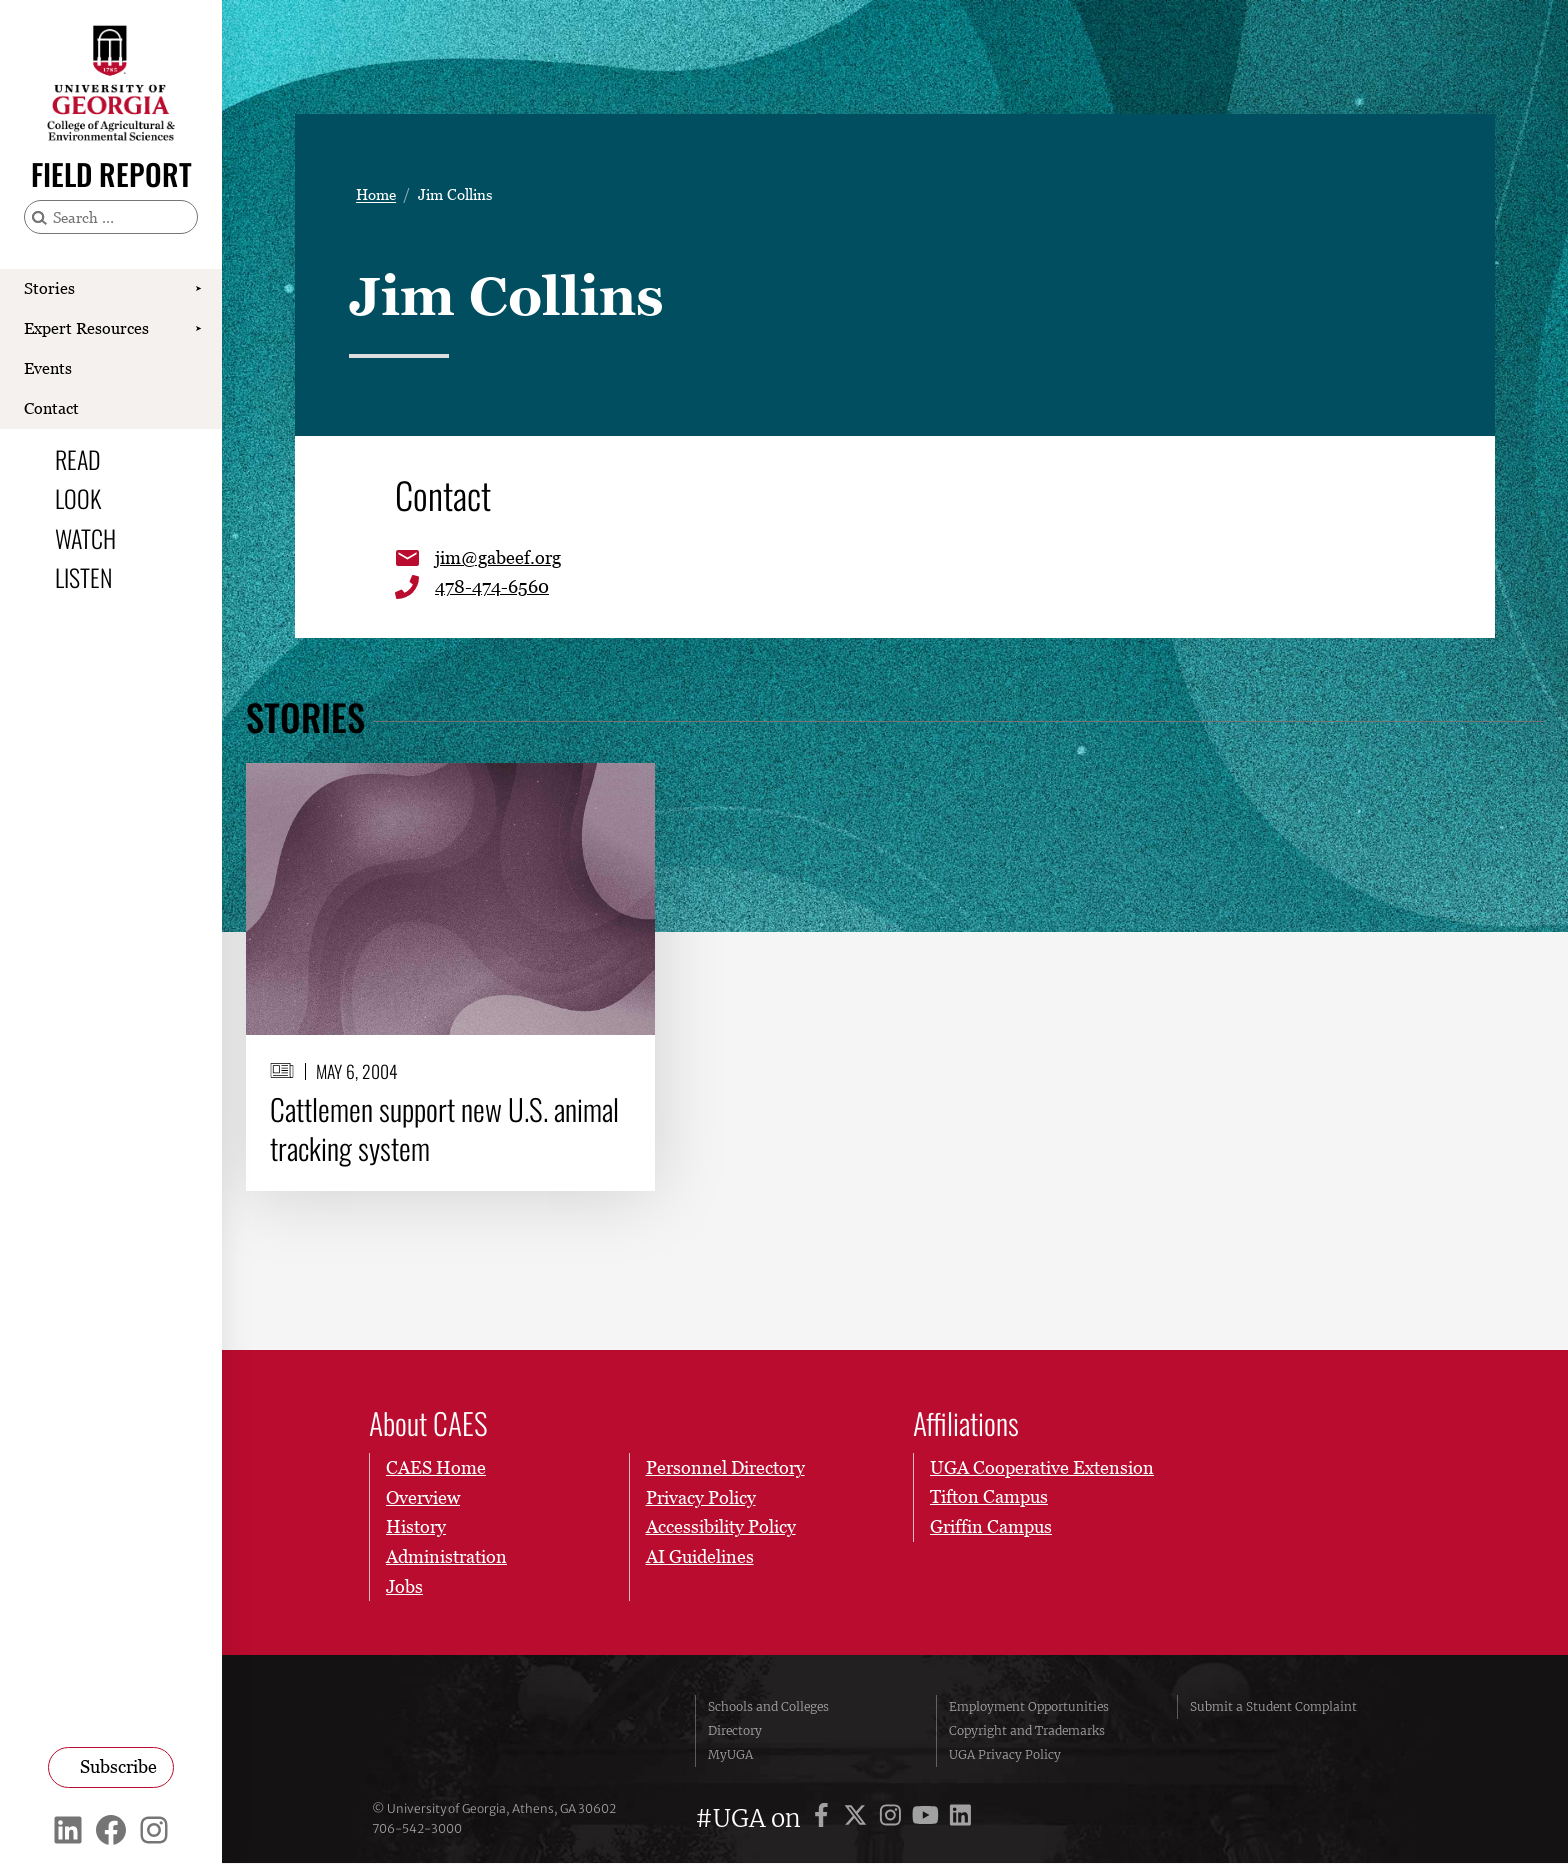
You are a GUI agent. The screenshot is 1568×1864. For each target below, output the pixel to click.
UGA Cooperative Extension (1042, 1468)
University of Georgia (518, 1732)
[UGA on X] (858, 1819)
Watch (85, 538)
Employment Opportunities (1029, 1707)
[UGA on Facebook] (824, 1819)
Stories (49, 288)
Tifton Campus (989, 1497)
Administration (446, 1557)
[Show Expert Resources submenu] (198, 329)
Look (78, 498)
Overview (423, 1497)
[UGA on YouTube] (928, 1819)
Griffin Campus (991, 1527)
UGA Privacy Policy (1005, 1755)
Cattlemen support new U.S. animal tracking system (444, 1130)
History (416, 1527)
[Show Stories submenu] (198, 289)
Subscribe (118, 1766)
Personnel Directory (724, 1468)
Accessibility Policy (720, 1527)
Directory (735, 1731)
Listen (83, 577)
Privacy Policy (700, 1497)
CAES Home (436, 1468)
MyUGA (730, 1755)
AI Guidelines (699, 1557)
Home (376, 194)
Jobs (404, 1586)
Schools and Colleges (768, 1707)
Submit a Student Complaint (1273, 1707)
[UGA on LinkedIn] (960, 1819)
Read (78, 459)
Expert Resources (86, 328)
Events (48, 368)
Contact (51, 408)
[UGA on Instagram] (893, 1819)
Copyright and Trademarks (1027, 1731)
